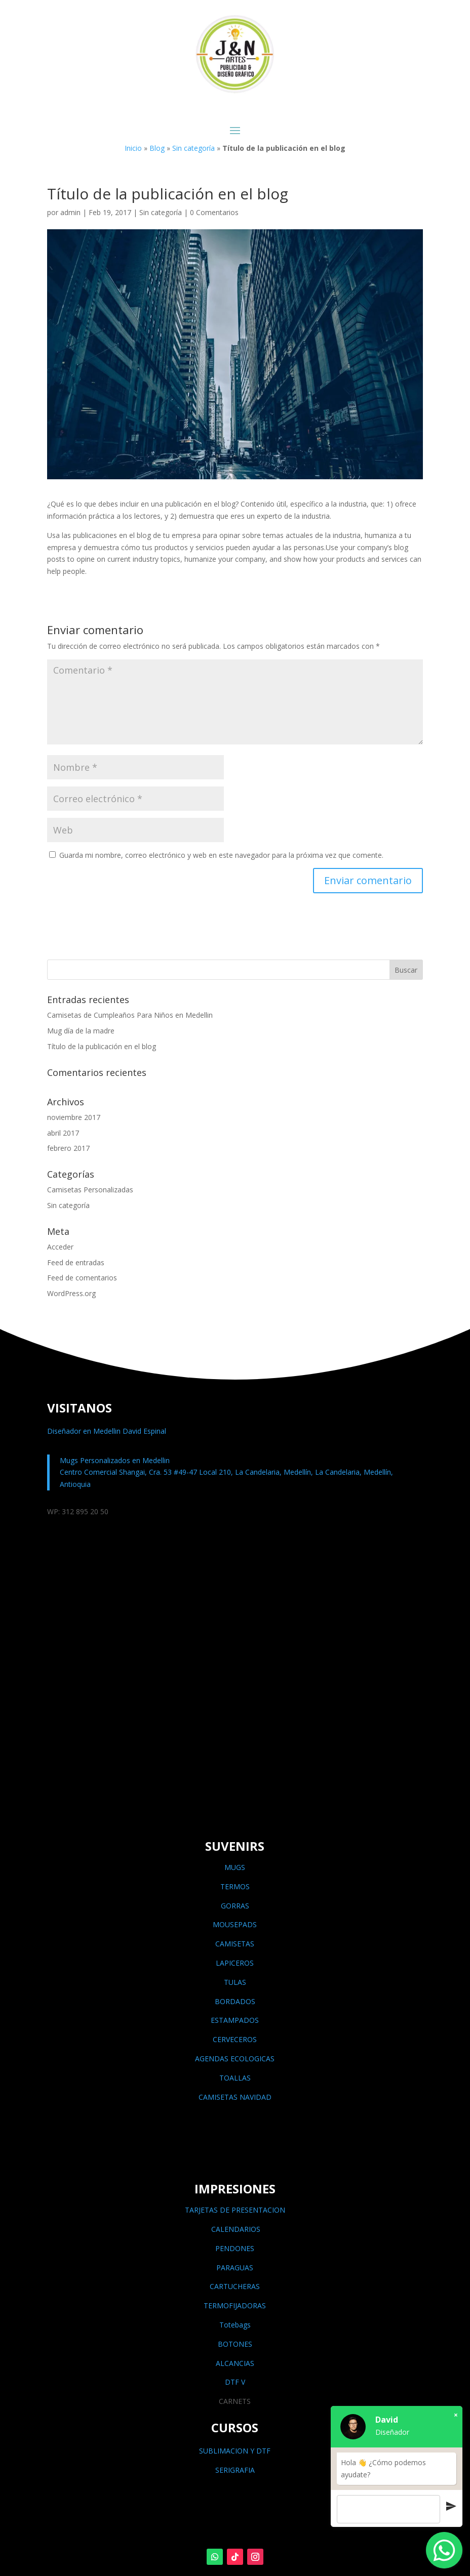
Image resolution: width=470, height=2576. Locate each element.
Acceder (60, 1247)
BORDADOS (235, 2001)
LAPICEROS (235, 1963)
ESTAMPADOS (235, 2020)
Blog (157, 148)
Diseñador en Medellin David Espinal (106, 1431)
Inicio (133, 148)
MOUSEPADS (235, 1924)
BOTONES (235, 2344)
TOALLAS (235, 2078)
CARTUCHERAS (235, 2286)
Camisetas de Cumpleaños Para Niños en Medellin (130, 1015)
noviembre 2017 (73, 1117)
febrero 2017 (68, 1148)
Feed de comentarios (82, 1277)
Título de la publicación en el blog (101, 1046)
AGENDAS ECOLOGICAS (235, 2058)
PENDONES (234, 2248)
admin (70, 212)
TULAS (235, 1982)
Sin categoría (193, 148)
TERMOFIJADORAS (235, 2305)
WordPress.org (71, 1293)
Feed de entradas (75, 1262)
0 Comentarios (214, 212)
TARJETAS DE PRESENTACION (235, 2210)
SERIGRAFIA (235, 2470)
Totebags (235, 2325)
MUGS (234, 1867)
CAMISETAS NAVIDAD (235, 2097)
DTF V (235, 2382)
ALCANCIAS (235, 2363)
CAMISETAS (234, 1943)
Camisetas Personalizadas (90, 1189)
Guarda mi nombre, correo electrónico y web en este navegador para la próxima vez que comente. (221, 855)
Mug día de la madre (80, 1030)
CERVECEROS (235, 2039)
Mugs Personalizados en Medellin (115, 1460)
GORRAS (235, 1905)
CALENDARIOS (234, 2229)
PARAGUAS (234, 2267)
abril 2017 (63, 1133)
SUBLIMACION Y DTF (234, 2451)
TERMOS (235, 1886)
